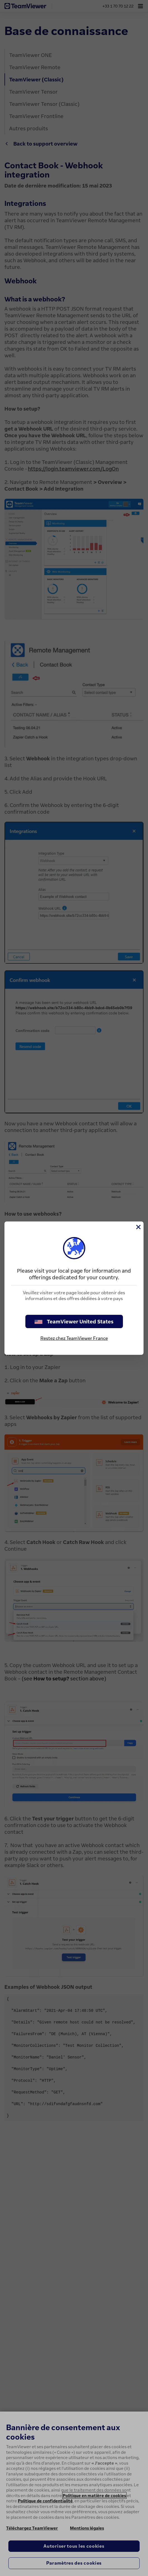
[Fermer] (138, 1227)
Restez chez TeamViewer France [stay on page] (74, 1338)
